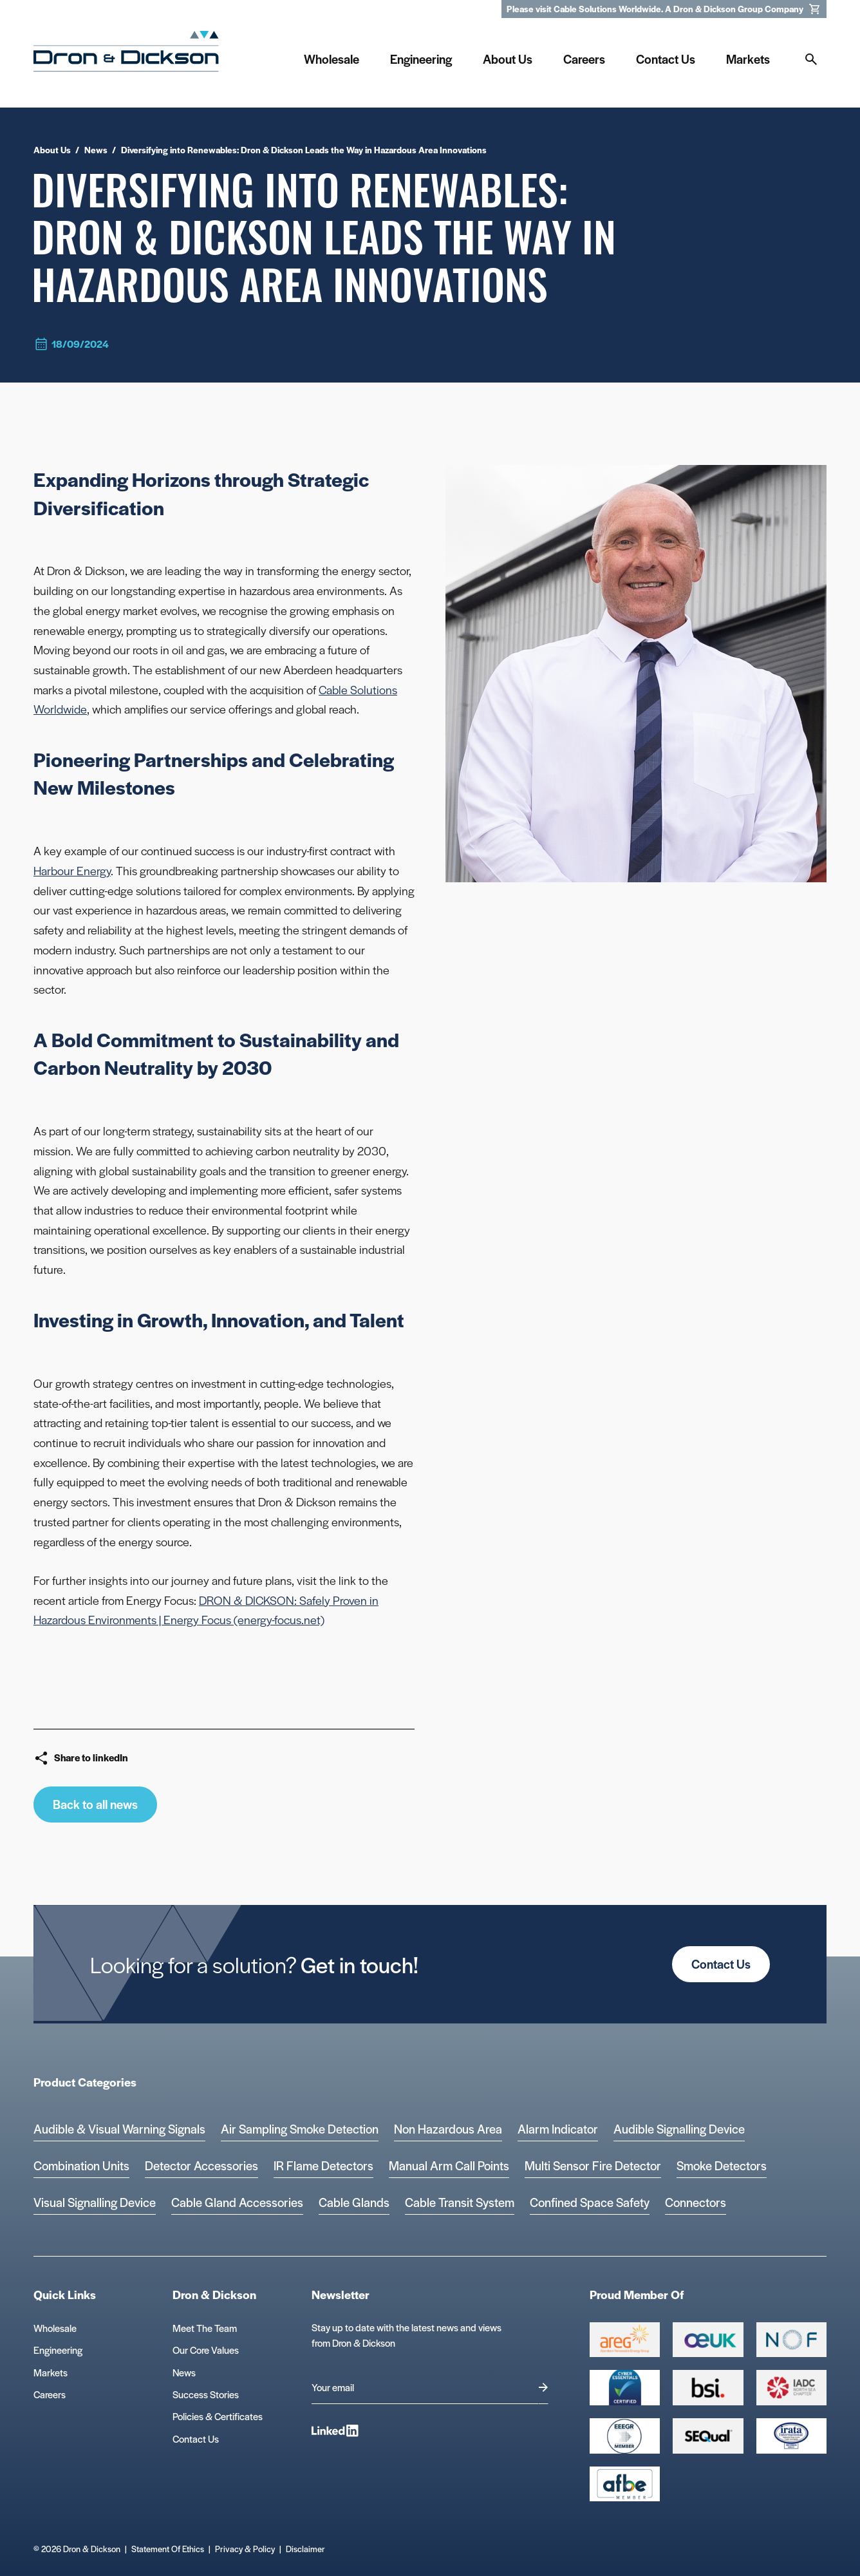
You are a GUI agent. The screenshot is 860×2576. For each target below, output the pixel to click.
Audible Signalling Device (679, 2128)
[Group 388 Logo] (708, 2340)
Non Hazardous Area (448, 2128)
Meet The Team (205, 2327)
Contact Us (721, 1964)
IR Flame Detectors (323, 2165)
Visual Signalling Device (94, 2202)
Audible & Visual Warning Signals (119, 2128)
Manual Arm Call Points (449, 2165)
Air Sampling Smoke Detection (300, 2128)
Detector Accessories (201, 2165)
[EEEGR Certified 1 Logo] (625, 2436)
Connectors (695, 2202)
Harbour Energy (72, 870)
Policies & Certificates (218, 2416)
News (184, 2372)
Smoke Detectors (722, 2165)
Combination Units (81, 2165)
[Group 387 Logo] (625, 2340)
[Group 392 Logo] (791, 2387)
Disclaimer (305, 2549)
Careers (49, 2394)
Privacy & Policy (245, 2549)
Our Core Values (206, 2349)
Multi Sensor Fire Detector (593, 2165)
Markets (50, 2372)
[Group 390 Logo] (708, 2436)
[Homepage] (126, 55)
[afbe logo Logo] (625, 2484)
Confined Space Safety (590, 2202)
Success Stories (206, 2394)
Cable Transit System (459, 2202)
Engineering (57, 2349)
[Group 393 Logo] (791, 2340)
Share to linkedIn (80, 1758)
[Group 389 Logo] (708, 2387)
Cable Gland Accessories (237, 2202)
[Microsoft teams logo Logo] (791, 2436)
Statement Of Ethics (167, 2549)
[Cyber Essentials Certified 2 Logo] (625, 2387)
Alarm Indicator (558, 2128)
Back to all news (95, 1804)
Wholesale (55, 2327)
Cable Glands (354, 2202)
